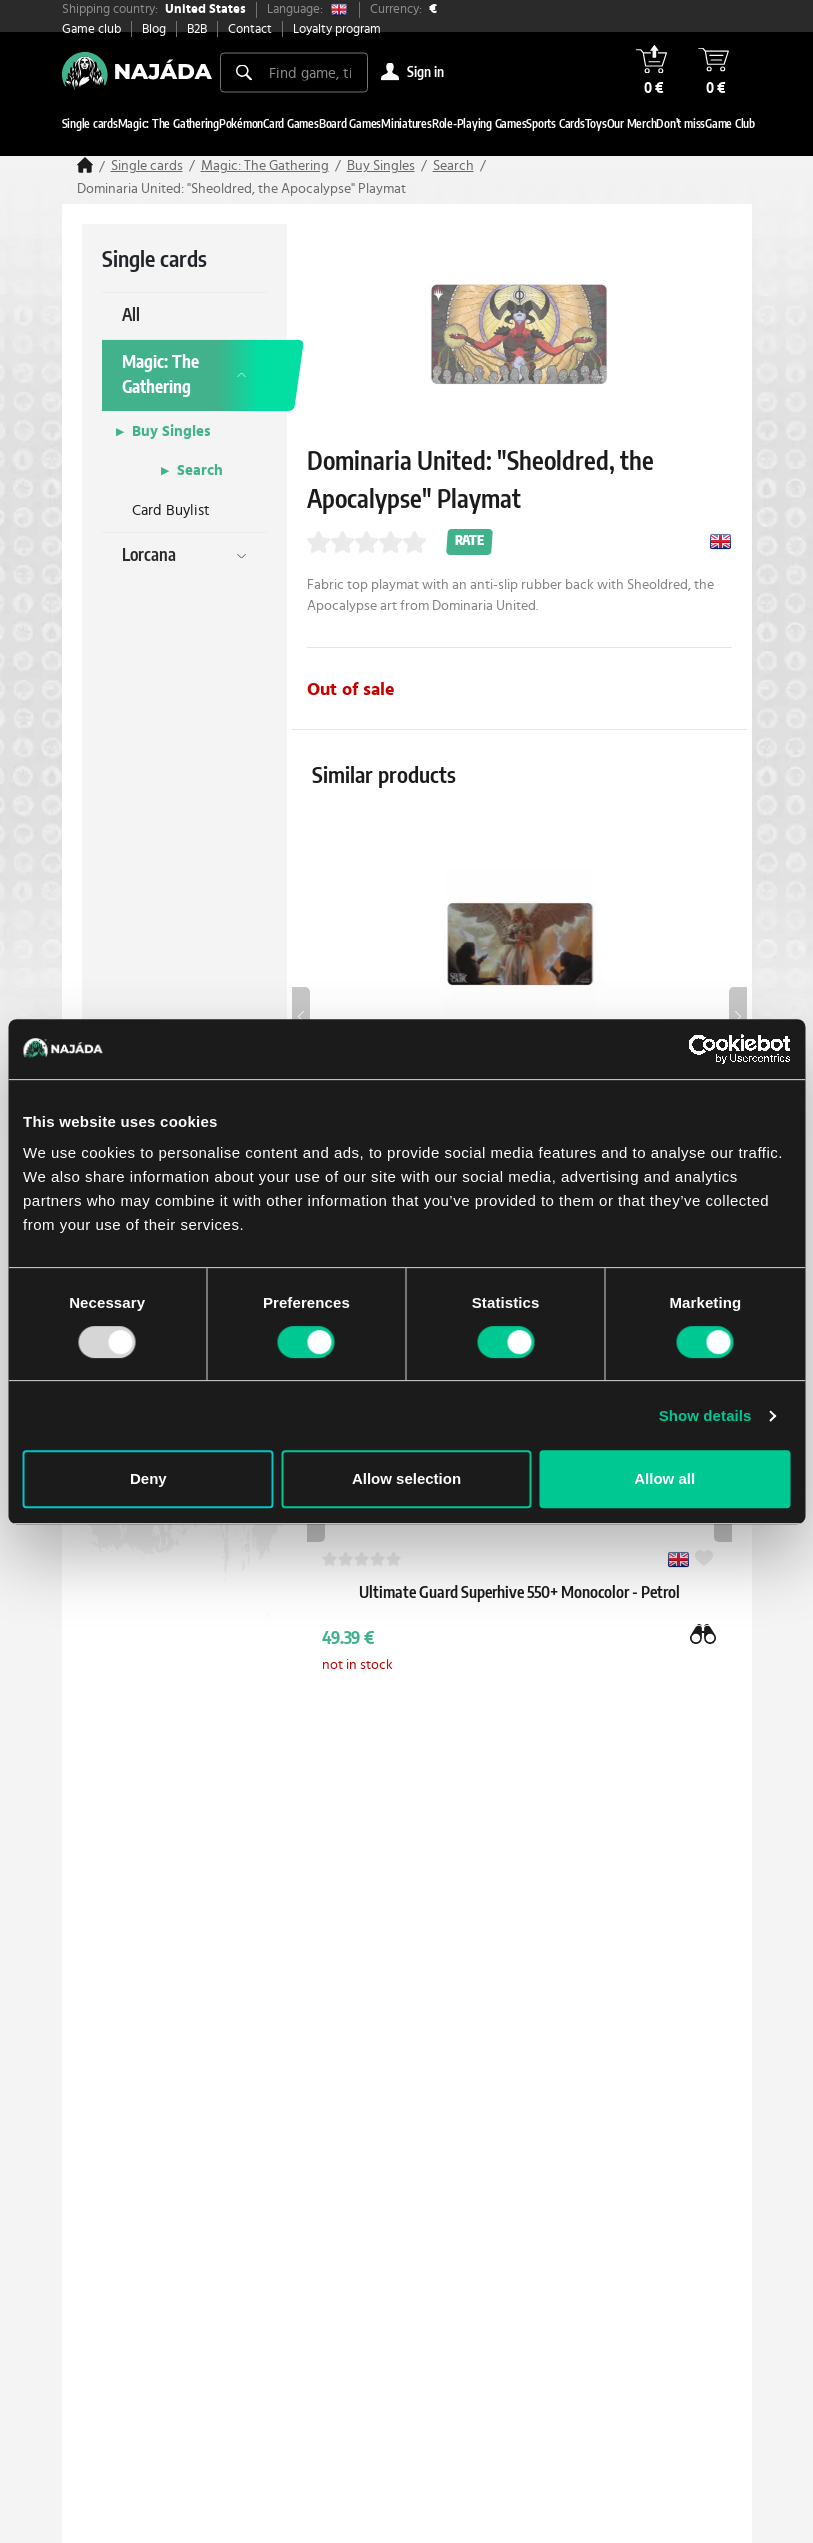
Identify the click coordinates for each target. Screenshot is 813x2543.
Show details (705, 1415)
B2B (197, 29)
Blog (154, 29)
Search (453, 166)
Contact (250, 29)
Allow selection (406, 1478)
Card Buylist (171, 510)
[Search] (244, 72)
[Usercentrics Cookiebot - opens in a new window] (702, 1049)
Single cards (147, 166)
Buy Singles (381, 166)
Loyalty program (337, 29)
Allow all (664, 1478)
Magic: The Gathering (265, 166)
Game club (91, 29)
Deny (148, 1478)
